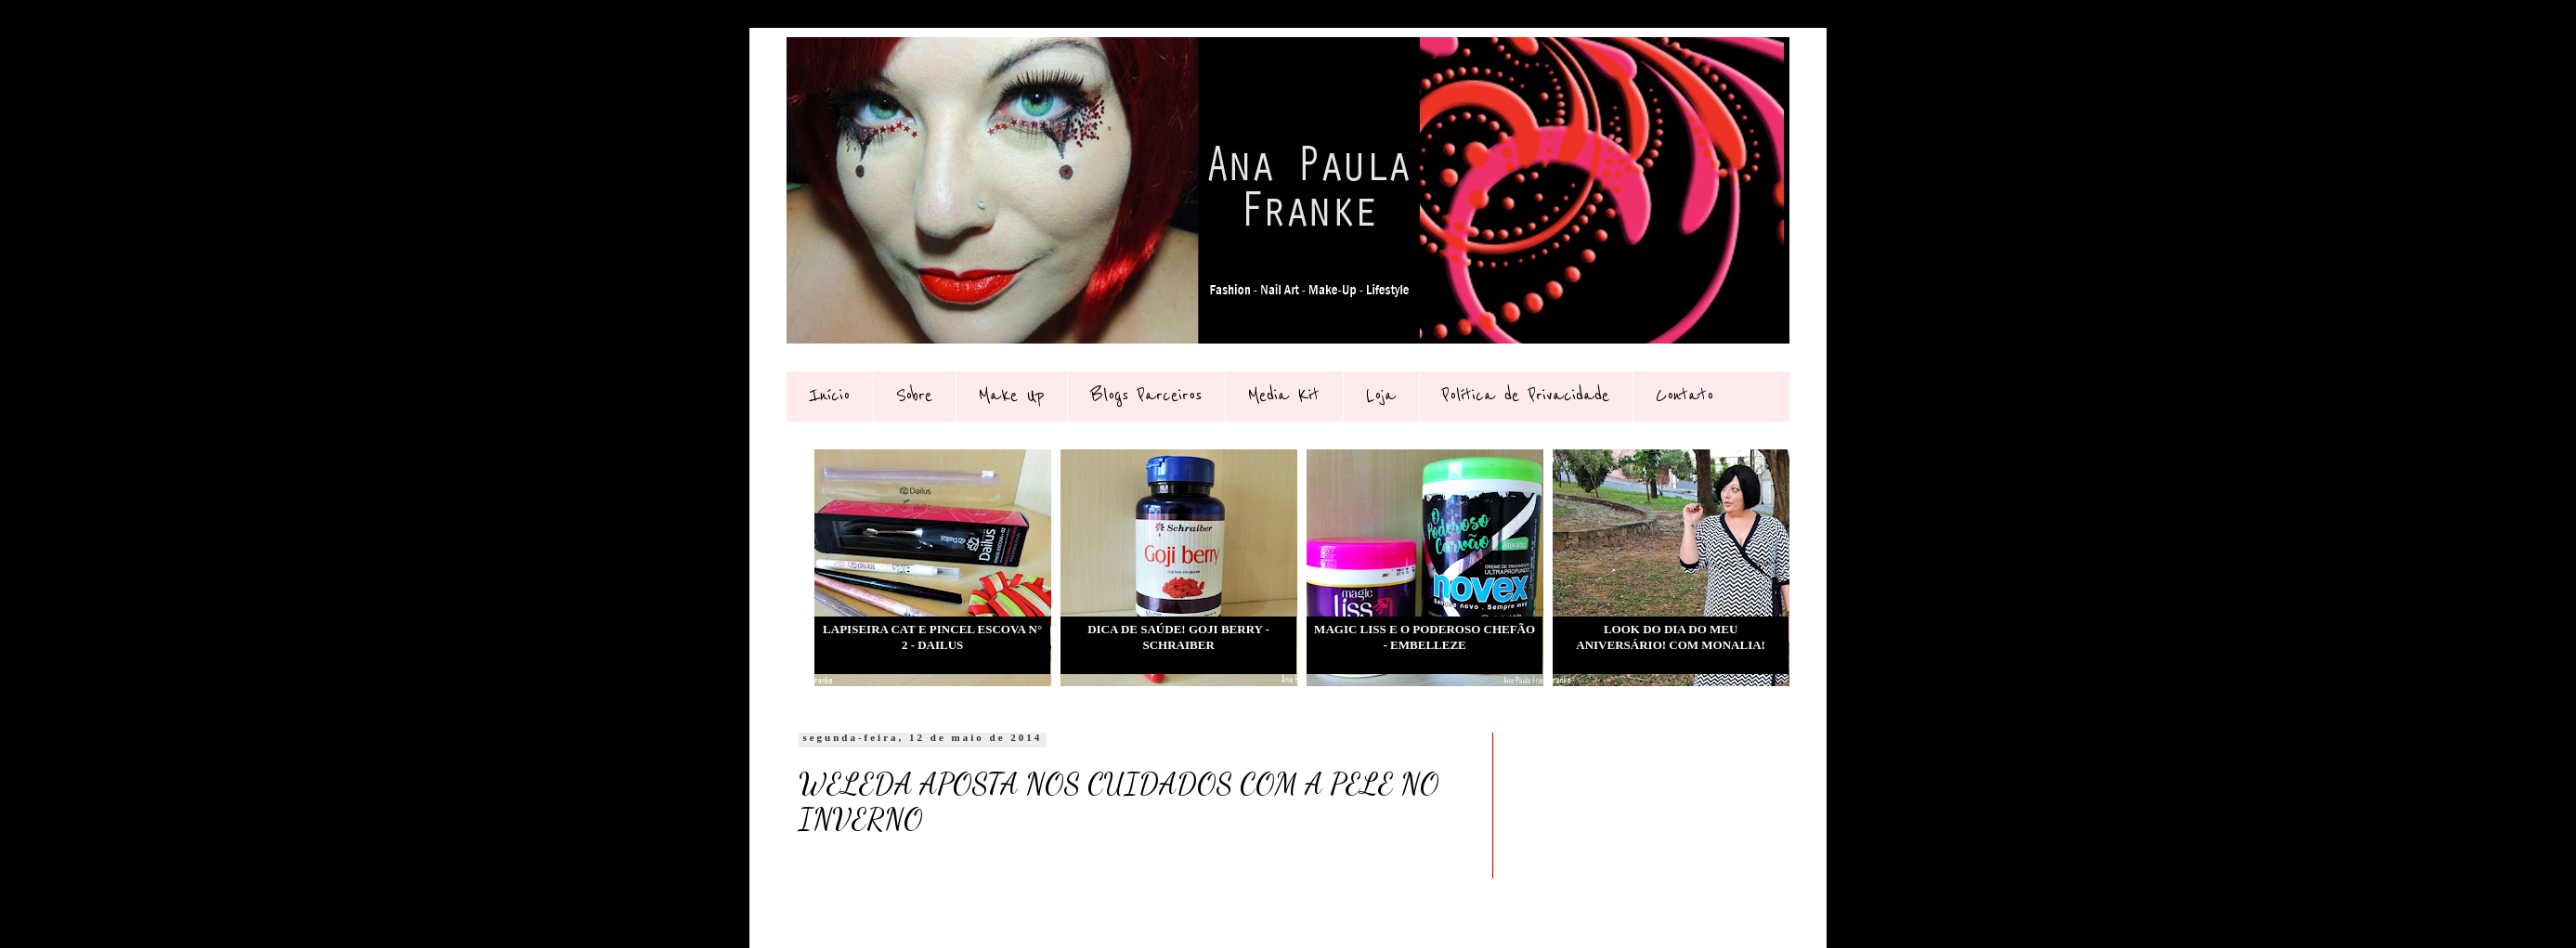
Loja (1381, 395)
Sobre (914, 395)
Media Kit (1284, 395)
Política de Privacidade (1525, 395)
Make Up (1011, 395)
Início (829, 395)
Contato (1684, 395)
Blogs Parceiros (1146, 395)
